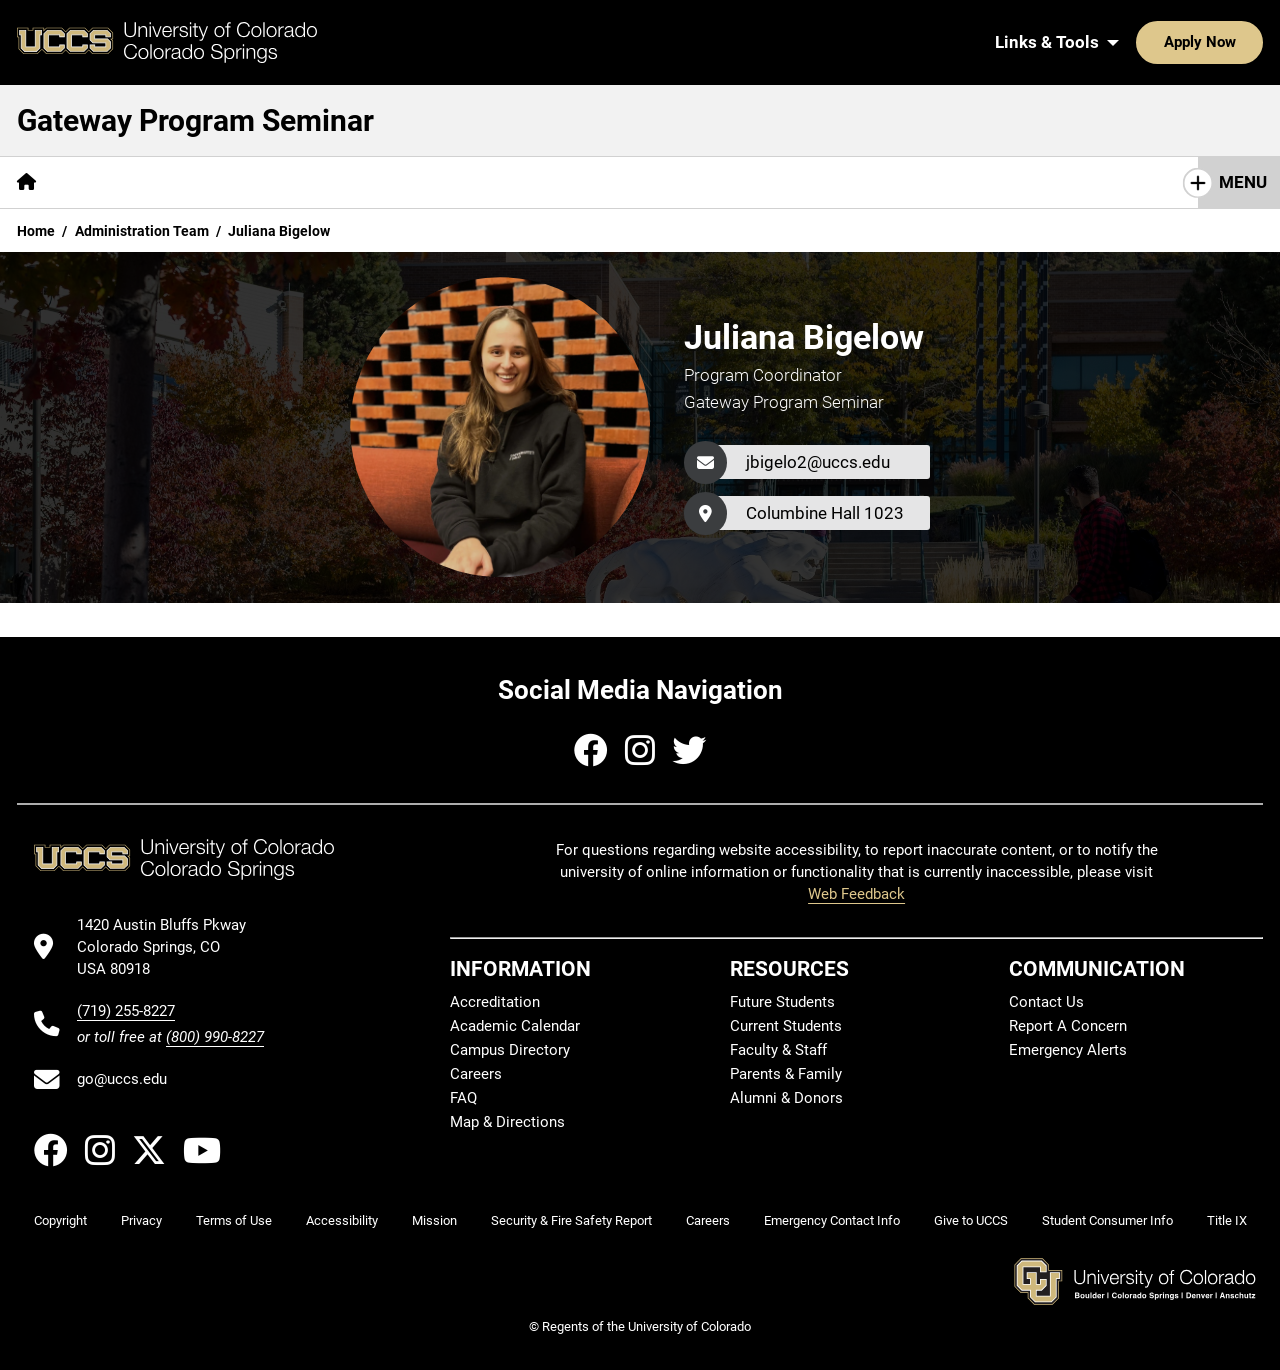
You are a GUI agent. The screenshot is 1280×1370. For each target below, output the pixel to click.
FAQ (463, 1098)
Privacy (141, 1220)
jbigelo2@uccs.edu (818, 462)
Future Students (782, 1002)
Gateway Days (327, 182)
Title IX (1227, 1220)
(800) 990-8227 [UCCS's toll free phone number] (215, 1037)
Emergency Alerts (1068, 1050)
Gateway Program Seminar (195, 120)
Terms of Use (234, 1220)
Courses (207, 182)
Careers (476, 1074)
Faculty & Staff (778, 1050)
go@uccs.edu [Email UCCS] (122, 1079)
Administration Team (142, 231)
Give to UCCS (971, 1220)
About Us (105, 182)
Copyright (60, 1220)
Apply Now (1138, 42)
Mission (434, 1220)
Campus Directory (510, 1050)
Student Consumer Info (1107, 1220)
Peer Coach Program (658, 182)
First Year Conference (1078, 182)
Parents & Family (786, 1074)
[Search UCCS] (1241, 42)
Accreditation (495, 1002)
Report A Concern (1068, 1026)
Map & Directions (507, 1122)
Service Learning (480, 182)
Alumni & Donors (786, 1098)
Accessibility (342, 1220)
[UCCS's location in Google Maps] (170, 947)
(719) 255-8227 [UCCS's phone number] (126, 1011)
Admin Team (912, 182)
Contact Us (1046, 1002)
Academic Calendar (515, 1026)
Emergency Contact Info (832, 1220)
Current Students (786, 1026)
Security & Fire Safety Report (571, 1220)
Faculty (800, 182)
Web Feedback (856, 894)
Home (36, 231)
